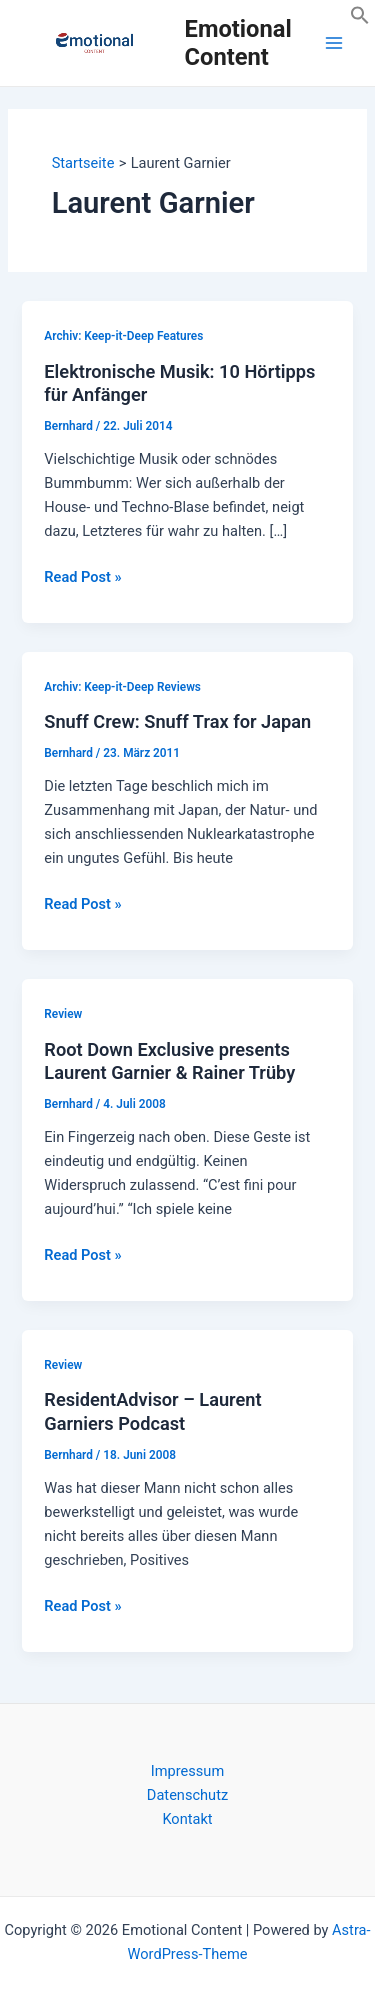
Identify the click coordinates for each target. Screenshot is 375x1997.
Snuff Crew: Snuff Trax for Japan (177, 721)
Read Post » (82, 577)
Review (63, 1014)
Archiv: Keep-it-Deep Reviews (122, 687)
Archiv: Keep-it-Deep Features (123, 336)
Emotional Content (238, 43)
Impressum (187, 1771)
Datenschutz (187, 1795)
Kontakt (187, 1819)
